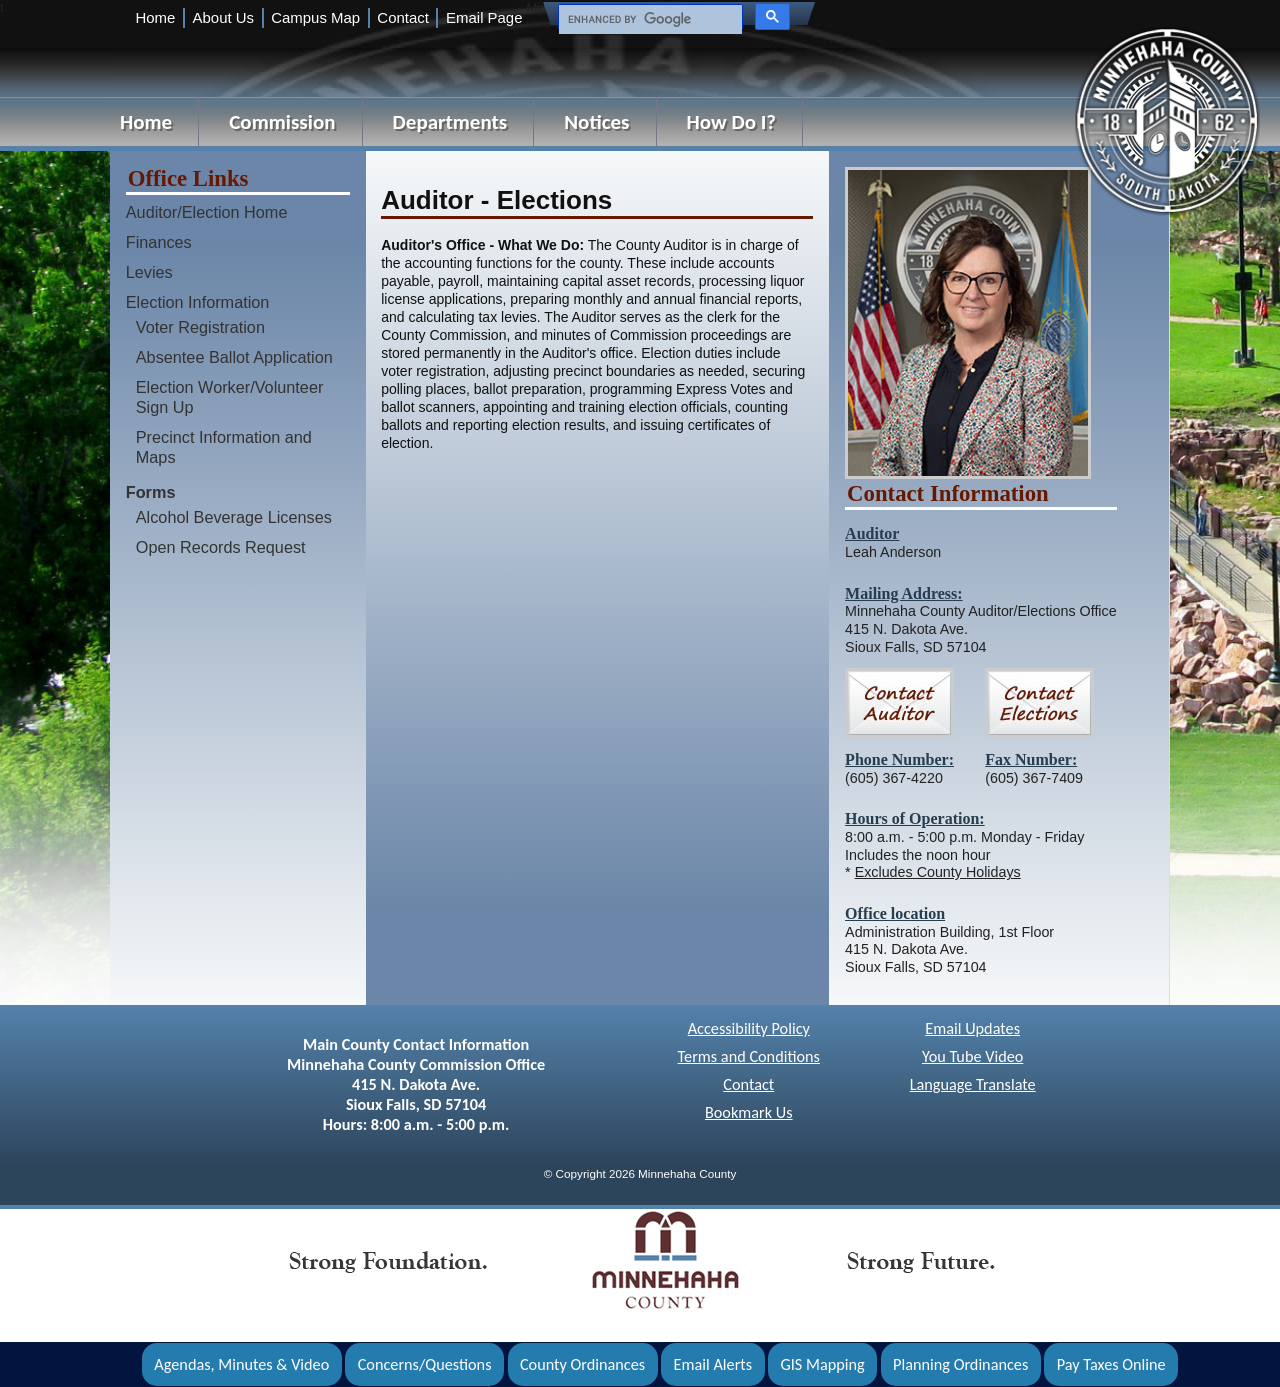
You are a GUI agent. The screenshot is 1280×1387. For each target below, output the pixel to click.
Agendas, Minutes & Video (241, 1364)
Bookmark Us (749, 1112)
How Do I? (732, 122)
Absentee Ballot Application (234, 357)
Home (155, 17)
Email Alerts (713, 1364)
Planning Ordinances (960, 1364)
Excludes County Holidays (938, 872)
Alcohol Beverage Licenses (234, 517)
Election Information (198, 302)
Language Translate (973, 1084)
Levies (149, 272)
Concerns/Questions (425, 1364)
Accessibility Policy (749, 1028)
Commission (282, 122)
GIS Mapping (823, 1364)
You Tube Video (972, 1056)
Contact (402, 17)
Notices (596, 122)
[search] (648, 20)
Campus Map (315, 17)
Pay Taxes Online (1111, 1364)
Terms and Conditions (749, 1056)
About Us (223, 17)
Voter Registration (200, 327)
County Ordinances (582, 1364)
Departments (450, 122)
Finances (159, 242)
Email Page (484, 17)
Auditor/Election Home (207, 212)
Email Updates (972, 1028)
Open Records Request (221, 547)
